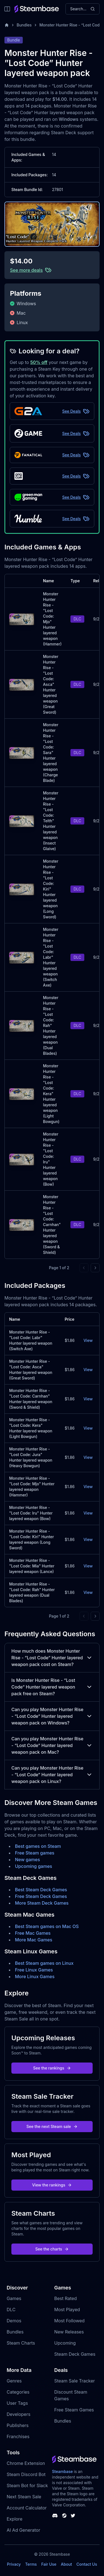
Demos (14, 2320)
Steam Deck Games (74, 2354)
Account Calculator (27, 2508)
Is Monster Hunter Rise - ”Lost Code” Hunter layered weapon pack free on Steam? (52, 1686)
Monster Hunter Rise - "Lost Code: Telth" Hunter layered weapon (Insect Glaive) (50, 821)
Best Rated (65, 2298)
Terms (31, 2564)
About (66, 2564)
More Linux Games (35, 1976)
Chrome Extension (26, 2463)
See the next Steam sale (52, 2126)
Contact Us (87, 2564)
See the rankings (52, 2068)
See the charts (52, 2249)
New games (27, 1859)
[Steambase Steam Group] (64, 2515)
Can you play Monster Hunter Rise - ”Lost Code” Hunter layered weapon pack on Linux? (52, 1774)
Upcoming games (33, 1866)
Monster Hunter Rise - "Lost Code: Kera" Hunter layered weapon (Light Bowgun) (51, 1093)
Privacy (14, 2564)
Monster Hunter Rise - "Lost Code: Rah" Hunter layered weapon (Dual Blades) (50, 1025)
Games (14, 2298)
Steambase (62, 2471)
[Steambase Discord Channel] (55, 2515)
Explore (14, 2519)
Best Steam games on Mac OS (47, 1926)
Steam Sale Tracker (74, 2381)
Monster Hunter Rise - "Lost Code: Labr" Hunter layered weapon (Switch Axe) (50, 957)
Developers (19, 2414)
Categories (18, 2392)
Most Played (67, 2309)
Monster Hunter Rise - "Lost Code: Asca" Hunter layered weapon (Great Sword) (50, 684)
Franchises (18, 2436)
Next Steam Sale (24, 2496)
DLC (11, 2309)
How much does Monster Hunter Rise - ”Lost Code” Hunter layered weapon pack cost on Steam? (52, 1657)
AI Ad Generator (23, 2530)
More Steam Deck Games (42, 1903)
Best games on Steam (38, 1846)
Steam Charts (21, 2343)
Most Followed (69, 2320)
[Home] (6, 25)
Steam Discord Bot (26, 2474)
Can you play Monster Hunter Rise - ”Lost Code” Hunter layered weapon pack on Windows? (52, 1716)
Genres (14, 2381)
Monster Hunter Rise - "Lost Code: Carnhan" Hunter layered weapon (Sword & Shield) (52, 1224)
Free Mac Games (32, 1933)
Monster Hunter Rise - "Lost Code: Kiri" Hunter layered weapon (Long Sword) (50, 889)
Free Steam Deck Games (41, 1896)
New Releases (69, 2332)
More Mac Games (33, 1940)
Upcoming (65, 2343)
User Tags (17, 2403)
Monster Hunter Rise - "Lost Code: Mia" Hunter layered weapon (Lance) (31, 1566)
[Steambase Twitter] (73, 2515)
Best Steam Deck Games (41, 1889)
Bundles (24, 25)
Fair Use (49, 2564)
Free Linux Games (34, 1970)
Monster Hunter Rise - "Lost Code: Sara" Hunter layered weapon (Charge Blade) (50, 752)
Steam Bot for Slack (27, 2485)
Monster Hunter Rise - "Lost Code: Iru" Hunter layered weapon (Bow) (31, 1513)
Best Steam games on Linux (44, 1963)
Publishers (18, 2425)
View (88, 1340)
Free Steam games (34, 1853)
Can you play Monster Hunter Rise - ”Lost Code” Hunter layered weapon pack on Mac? (52, 1745)
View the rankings (52, 2185)
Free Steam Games (74, 2410)
